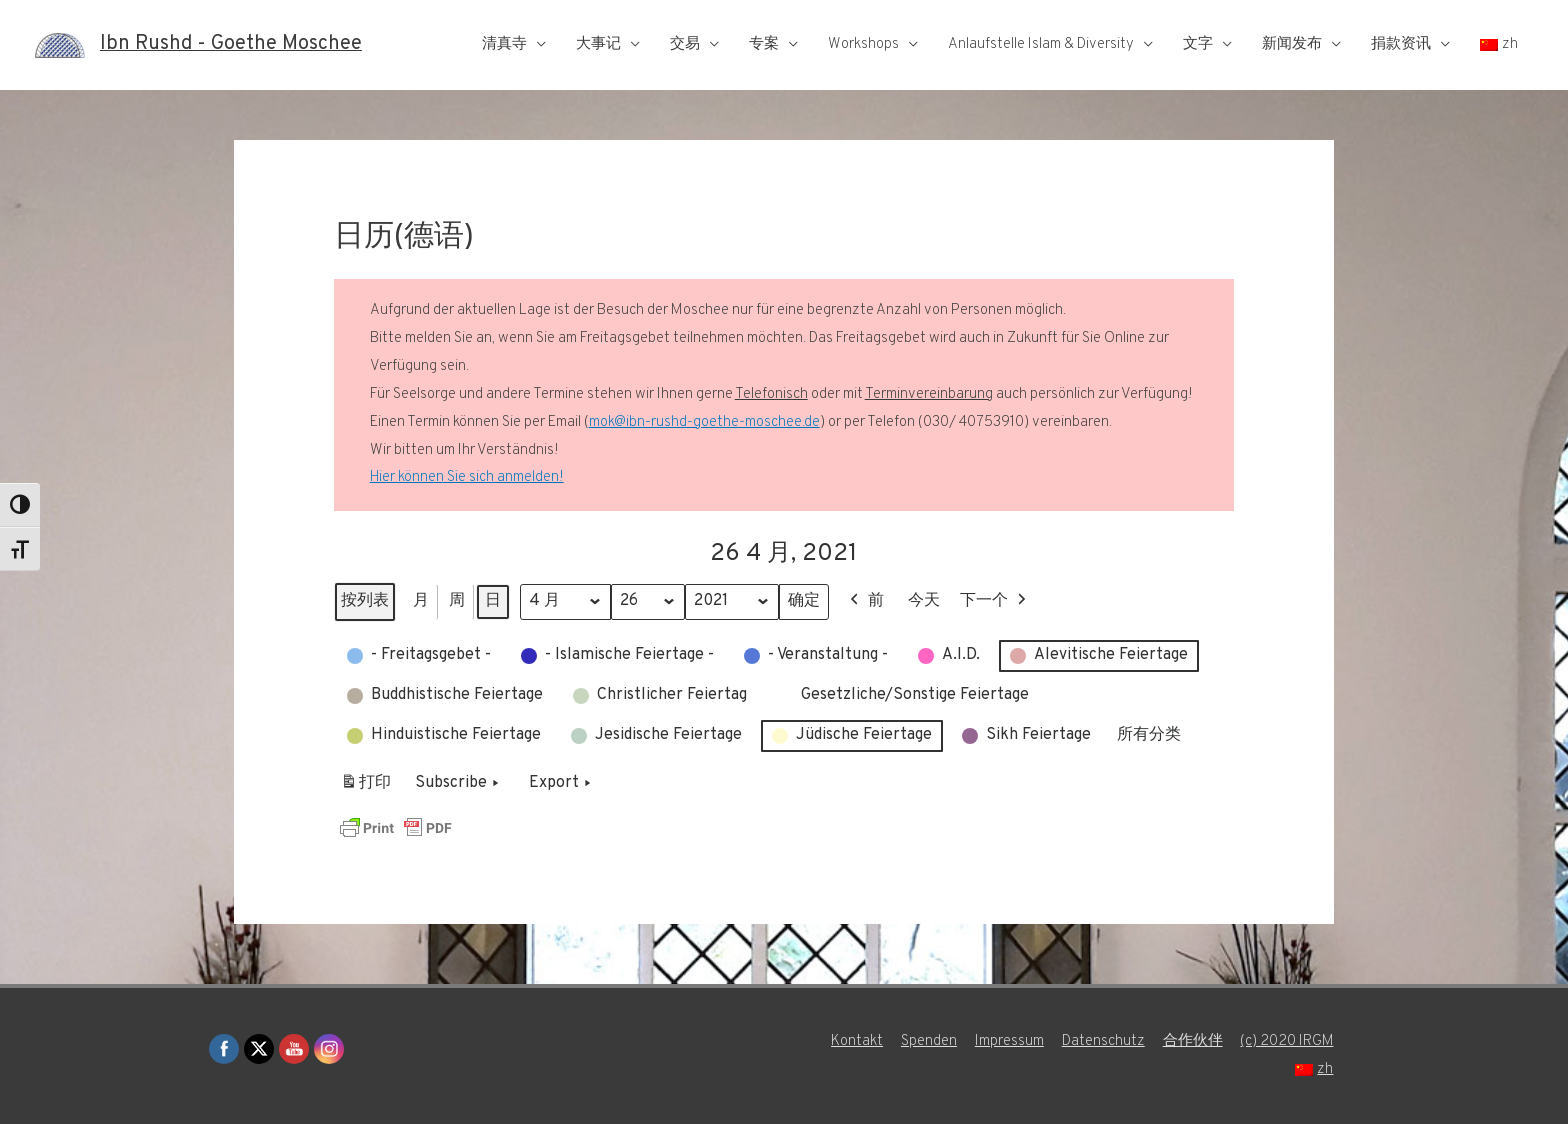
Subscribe (459, 784)
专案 (764, 44)
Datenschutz (1102, 1041)
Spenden (928, 1041)
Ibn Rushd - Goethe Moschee (231, 45)
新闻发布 (1292, 44)
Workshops (863, 44)
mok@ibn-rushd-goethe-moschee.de (704, 422)
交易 (685, 44)
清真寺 (504, 44)
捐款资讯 (1401, 44)
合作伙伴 (1192, 1041)
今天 (925, 601)
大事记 (598, 44)
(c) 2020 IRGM (1287, 1041)
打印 (365, 787)
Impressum (1008, 1041)
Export (562, 784)
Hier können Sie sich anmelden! (467, 477)
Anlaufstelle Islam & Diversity (1041, 44)
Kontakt (856, 1041)
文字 (1198, 44)
